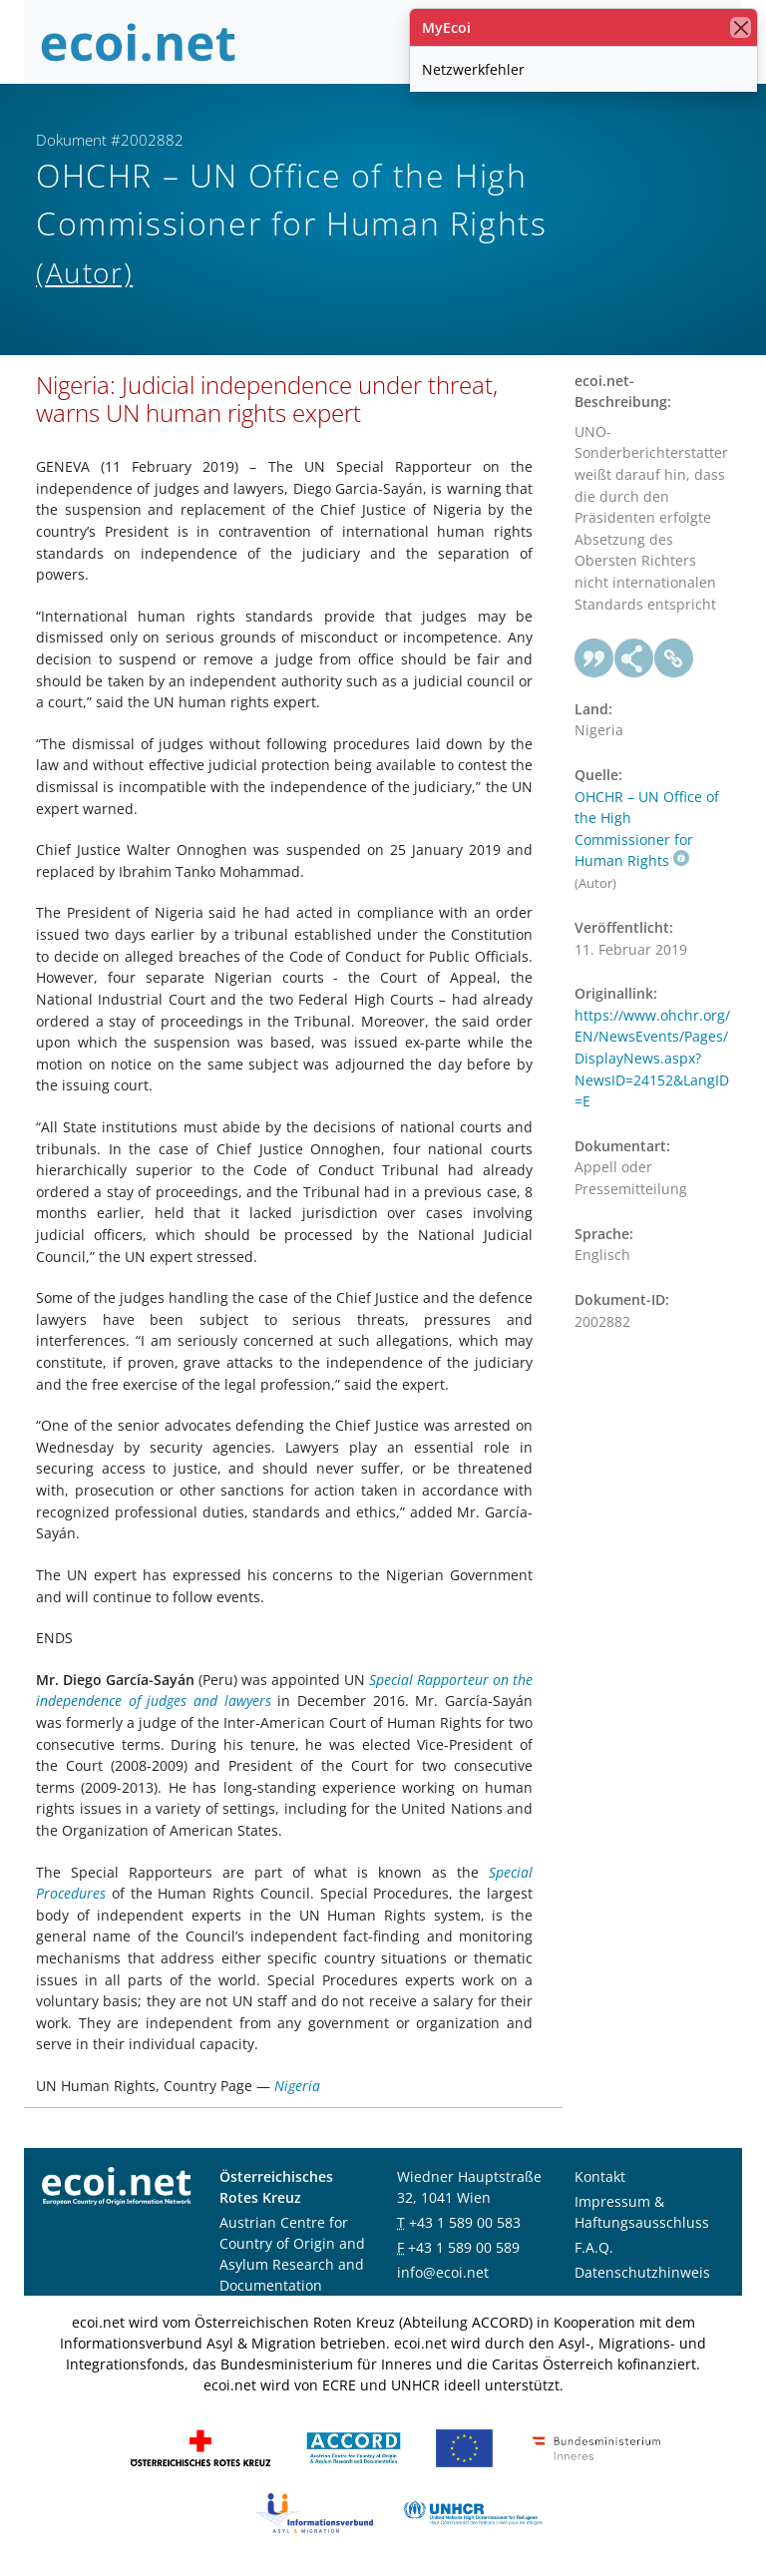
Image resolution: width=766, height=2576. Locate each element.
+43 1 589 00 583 (465, 2222)
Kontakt (599, 2176)
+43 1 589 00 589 (464, 2247)
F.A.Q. (593, 2247)
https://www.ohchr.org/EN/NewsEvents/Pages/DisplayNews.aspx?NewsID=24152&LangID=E (652, 1058)
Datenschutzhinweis (642, 2272)
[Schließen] (740, 27)
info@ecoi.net (443, 2272)
